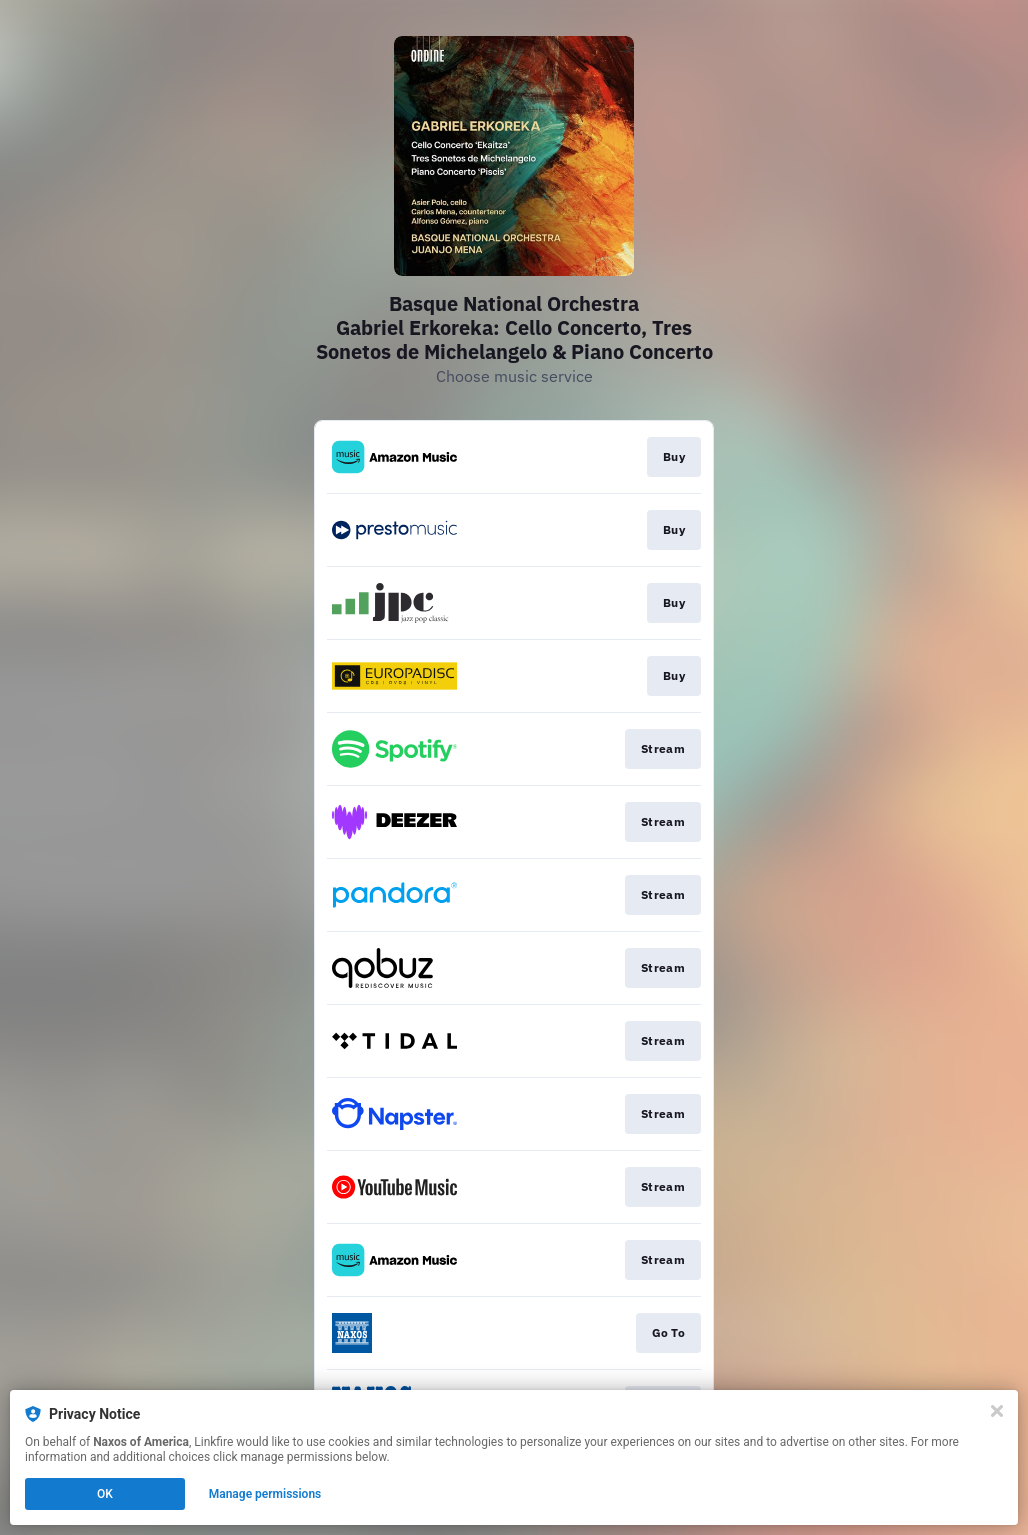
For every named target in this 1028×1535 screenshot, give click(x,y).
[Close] (997, 1411)
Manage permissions (265, 1494)
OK (105, 1494)
